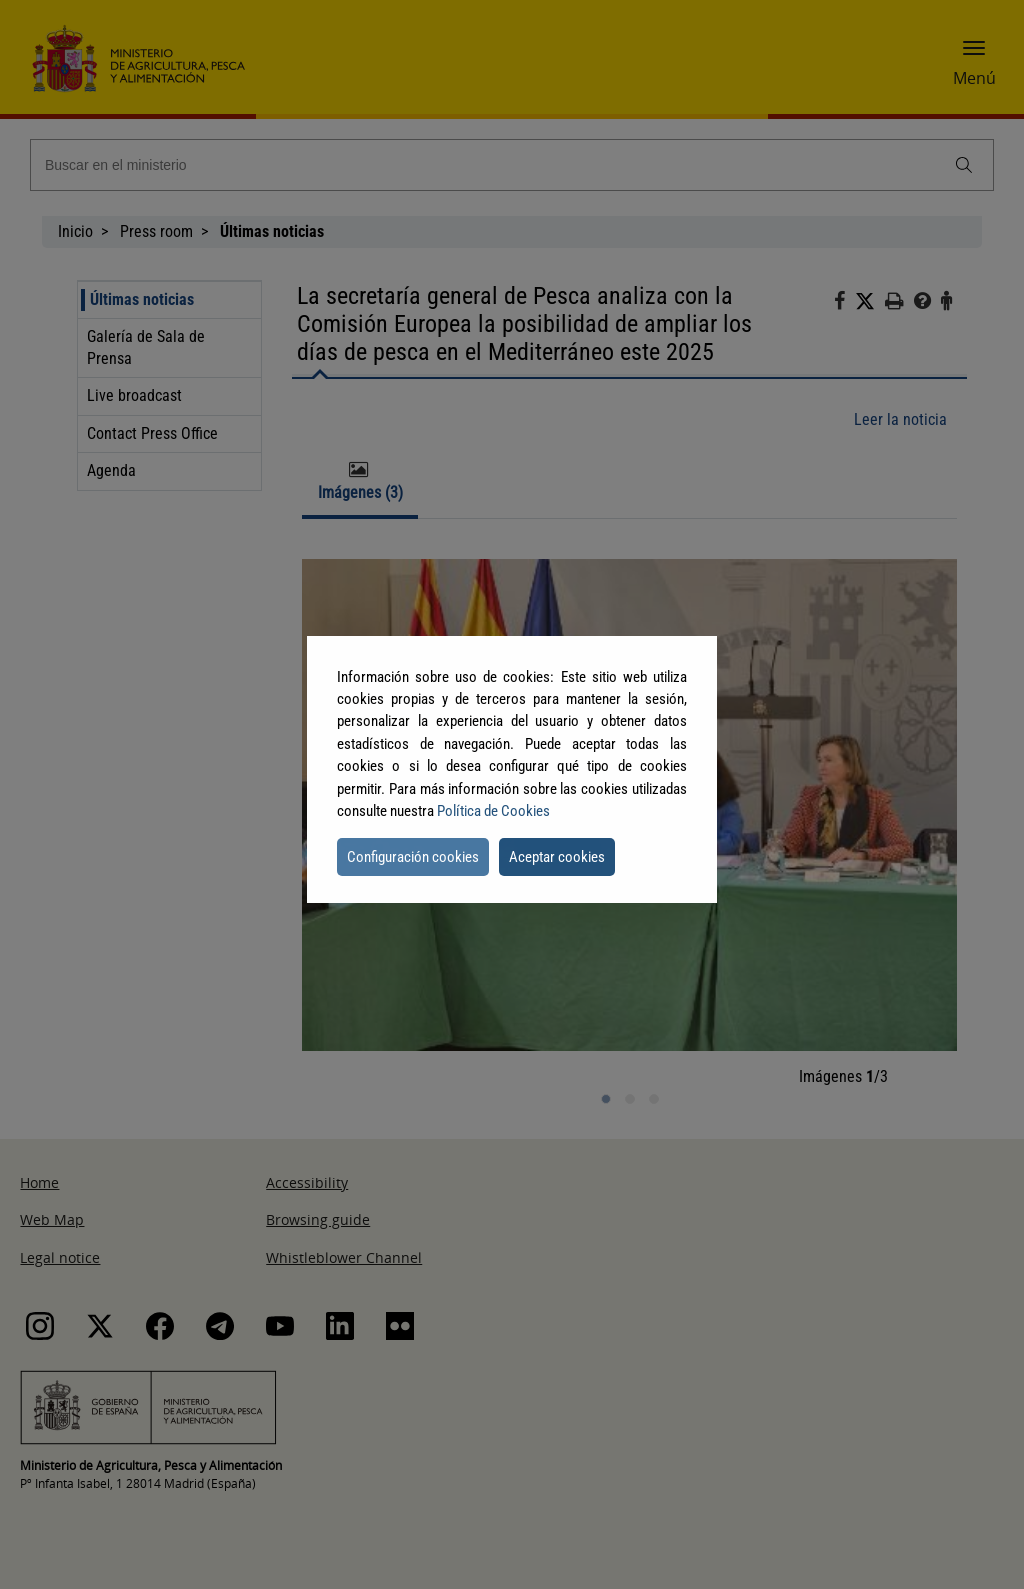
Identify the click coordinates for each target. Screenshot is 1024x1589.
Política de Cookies (493, 811)
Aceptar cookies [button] (557, 857)
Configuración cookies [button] (413, 857)
